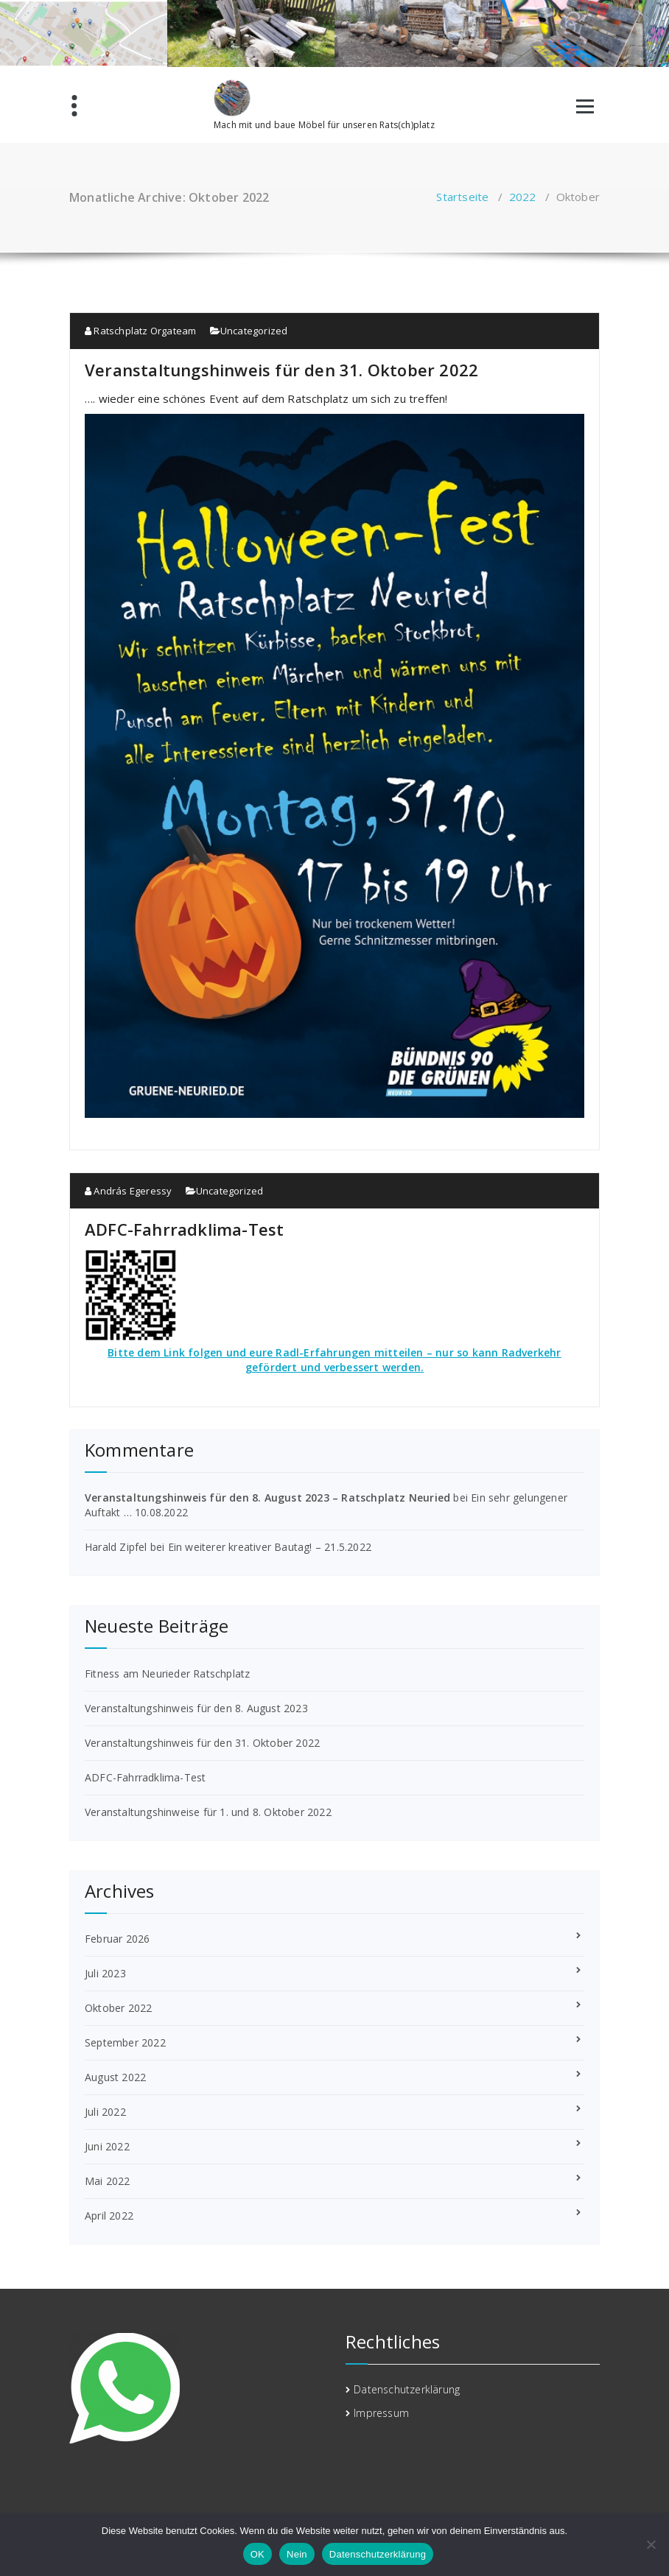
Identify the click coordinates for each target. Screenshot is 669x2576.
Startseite (462, 196)
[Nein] (650, 2544)
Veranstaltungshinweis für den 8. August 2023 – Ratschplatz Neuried (267, 1498)
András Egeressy (128, 1190)
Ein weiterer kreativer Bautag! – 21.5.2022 (269, 1547)
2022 (522, 196)
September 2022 (125, 2042)
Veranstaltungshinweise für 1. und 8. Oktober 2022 (208, 1812)
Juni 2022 (107, 2146)
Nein (297, 2554)
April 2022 (109, 2216)
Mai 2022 (107, 2181)
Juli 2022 (105, 2112)
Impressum (381, 2413)
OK (258, 2554)
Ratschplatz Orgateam (140, 330)
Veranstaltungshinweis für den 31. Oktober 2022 (281, 370)
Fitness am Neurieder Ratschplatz (167, 1674)
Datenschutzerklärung (407, 2389)
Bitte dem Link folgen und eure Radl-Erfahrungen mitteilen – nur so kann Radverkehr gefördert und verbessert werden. (334, 1359)
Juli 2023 (105, 1973)
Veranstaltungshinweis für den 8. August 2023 (196, 1708)
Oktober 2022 (118, 2008)
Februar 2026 (117, 1939)
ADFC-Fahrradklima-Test (184, 1229)
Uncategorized (254, 330)
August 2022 (115, 2077)
